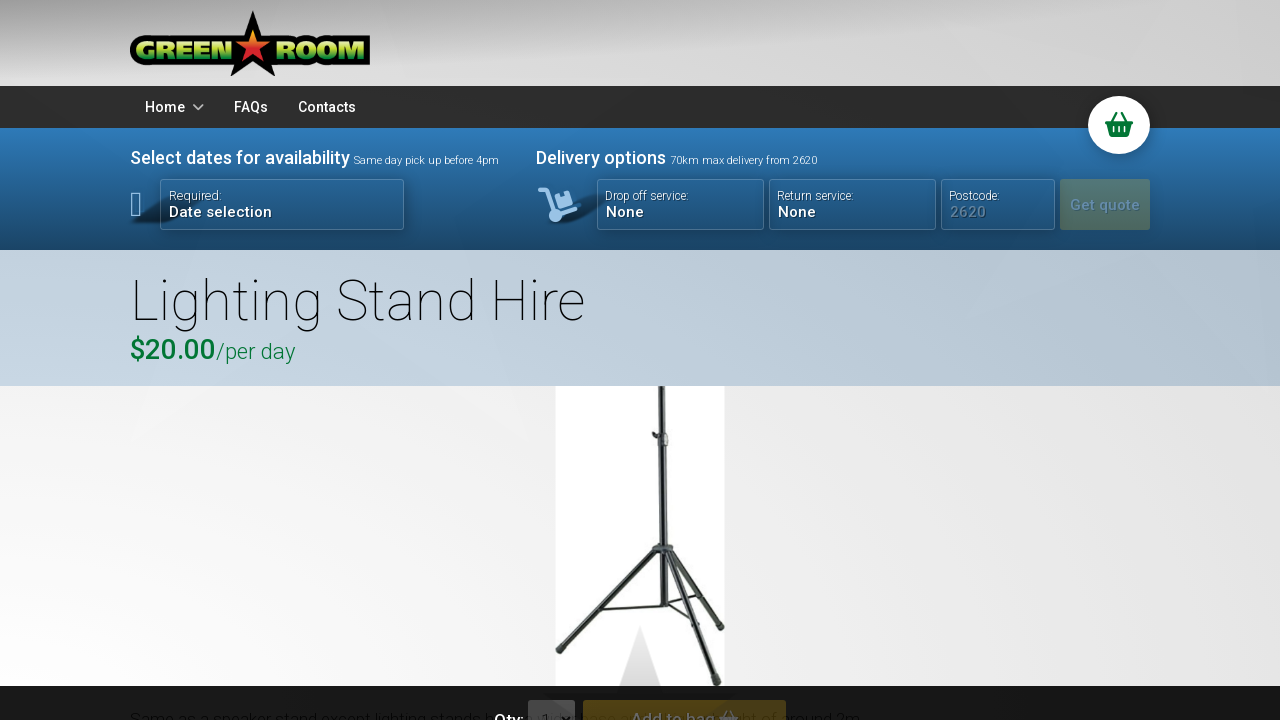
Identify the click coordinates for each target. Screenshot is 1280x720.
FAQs (251, 107)
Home (165, 107)
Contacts (327, 107)
